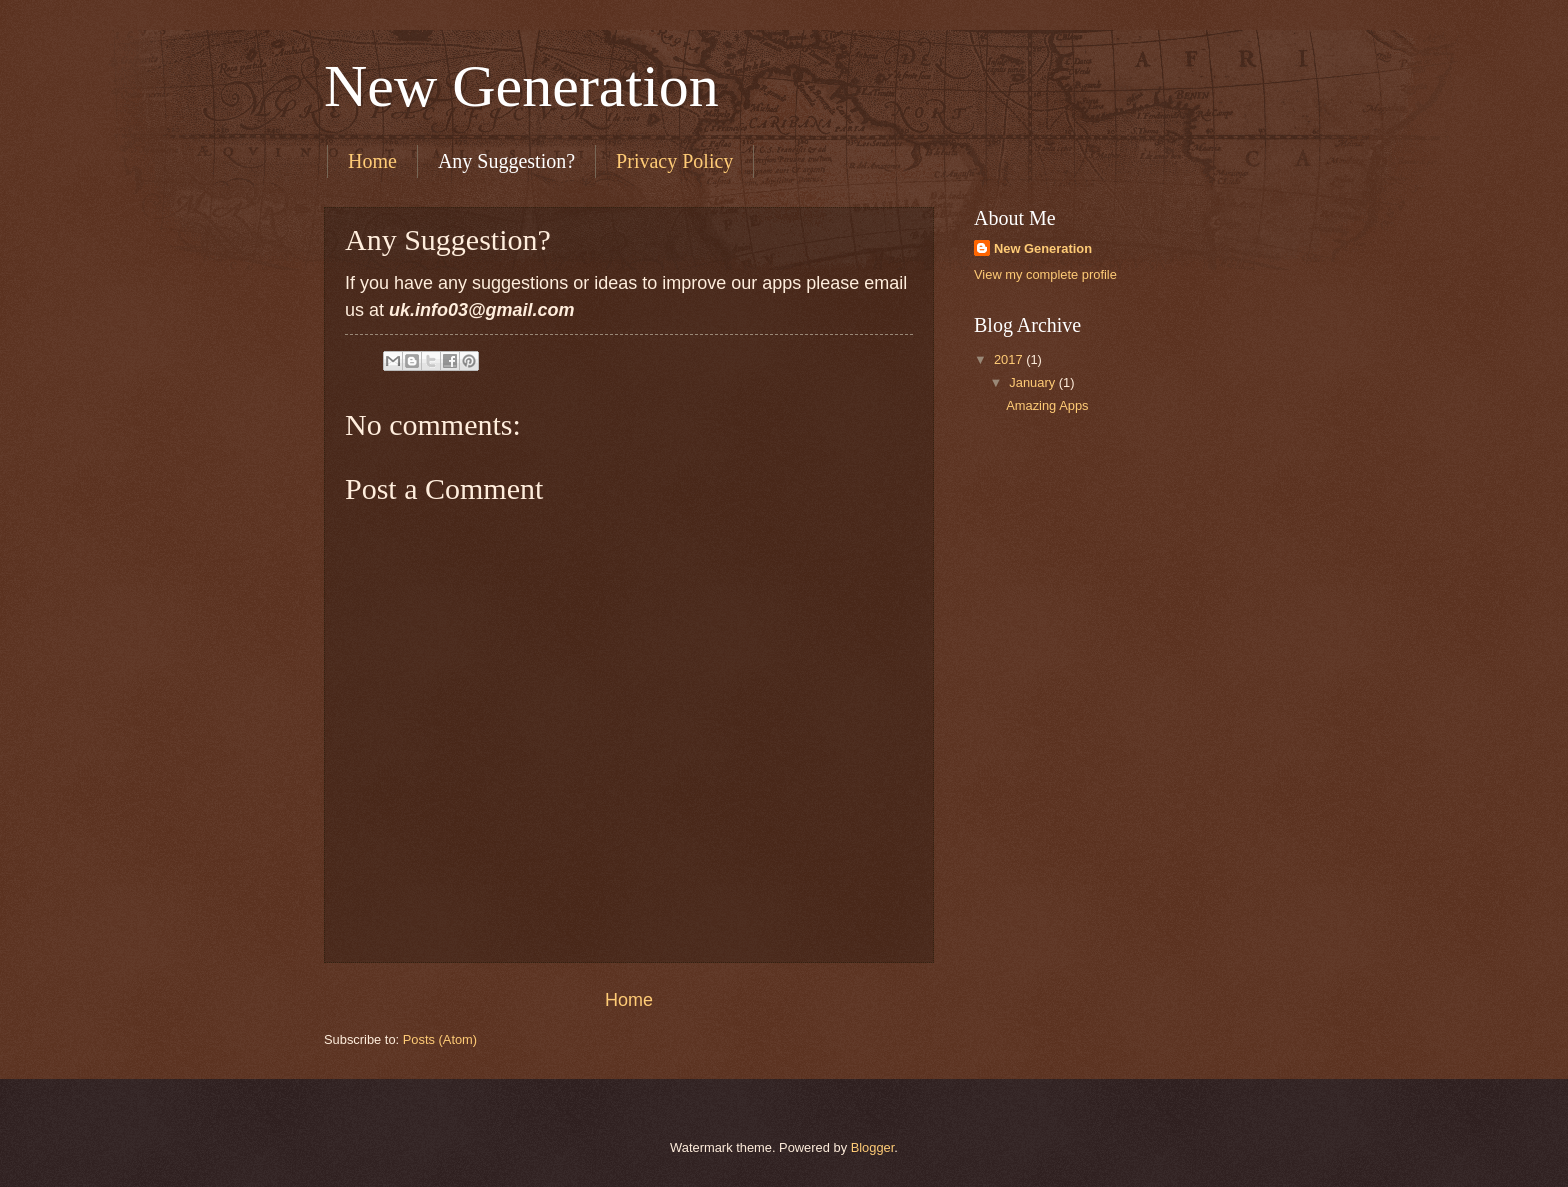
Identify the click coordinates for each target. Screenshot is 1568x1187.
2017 (1010, 359)
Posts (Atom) (440, 1039)
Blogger (873, 1147)
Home (372, 161)
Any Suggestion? (506, 161)
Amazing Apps (1047, 405)
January (1033, 382)
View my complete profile (1045, 274)
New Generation (521, 86)
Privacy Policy (674, 161)
